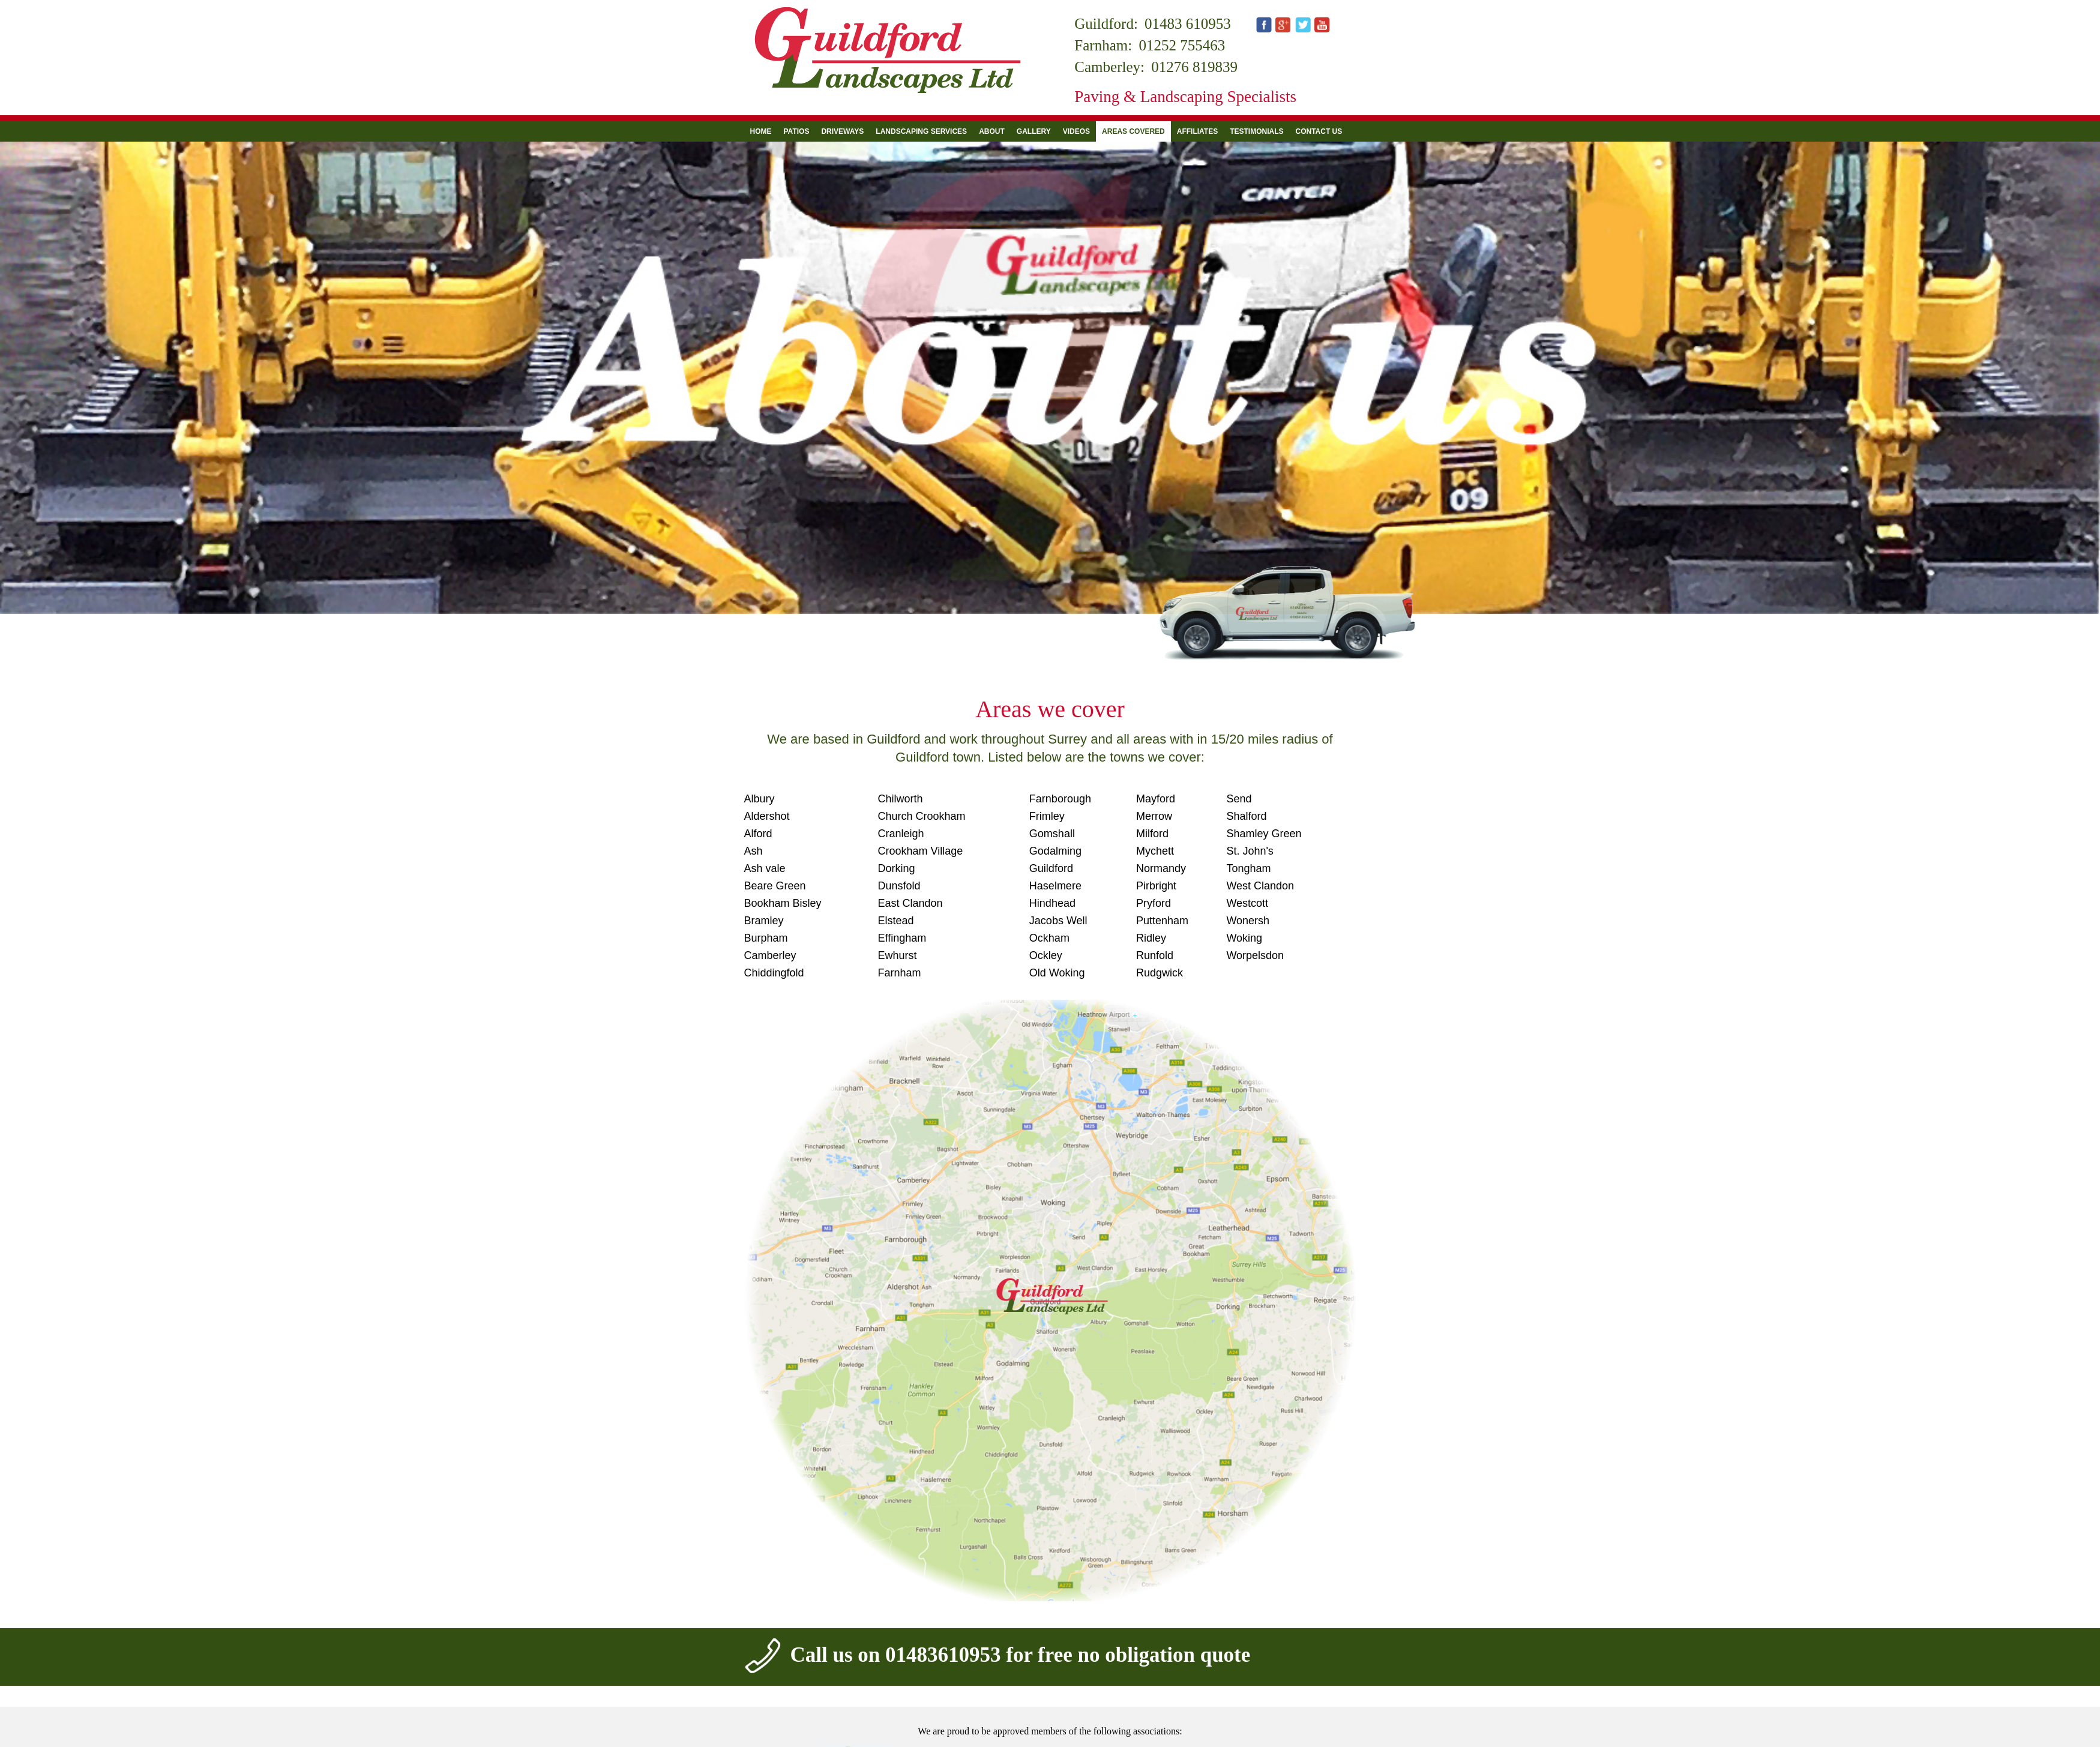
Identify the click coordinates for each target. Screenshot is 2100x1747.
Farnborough (1060, 799)
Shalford (1246, 816)
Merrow (1154, 816)
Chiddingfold (774, 973)
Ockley (1045, 955)
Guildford (1051, 868)
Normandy (1161, 868)
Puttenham (1162, 921)
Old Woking (1057, 973)
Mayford (1155, 799)
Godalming (1055, 851)
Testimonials (1256, 131)
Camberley (770, 955)
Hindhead (1052, 903)
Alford (758, 834)
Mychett (1155, 851)
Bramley (764, 921)
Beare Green (775, 886)
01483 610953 (1188, 24)
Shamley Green (1263, 834)
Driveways (842, 131)
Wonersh (1247, 921)
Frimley (1047, 816)
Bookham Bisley (783, 903)
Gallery (1034, 131)
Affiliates (1197, 131)
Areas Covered (1133, 131)
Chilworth (900, 799)
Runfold (1154, 955)
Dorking (896, 868)
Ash (753, 851)
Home (761, 131)
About (992, 131)
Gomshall (1052, 834)
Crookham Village (920, 851)
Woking (1244, 938)
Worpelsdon (1255, 955)
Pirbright (1156, 886)
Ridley (1151, 938)
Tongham (1248, 868)
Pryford (1153, 903)
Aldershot (767, 816)
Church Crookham (922, 816)
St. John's (1249, 851)
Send (1238, 799)
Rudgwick (1159, 973)
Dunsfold (899, 886)
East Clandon (910, 903)
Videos (1076, 131)
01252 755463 (1182, 45)
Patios (797, 131)
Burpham (766, 938)
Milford (1152, 834)
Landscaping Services (921, 131)
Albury (759, 799)
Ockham (1049, 938)
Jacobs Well (1058, 921)
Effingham (902, 938)
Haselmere (1055, 886)
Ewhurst (897, 955)
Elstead (896, 921)
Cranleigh (901, 834)
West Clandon (1260, 886)
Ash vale (765, 868)
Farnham (899, 973)
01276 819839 (1194, 67)
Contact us (1319, 131)
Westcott (1247, 903)
